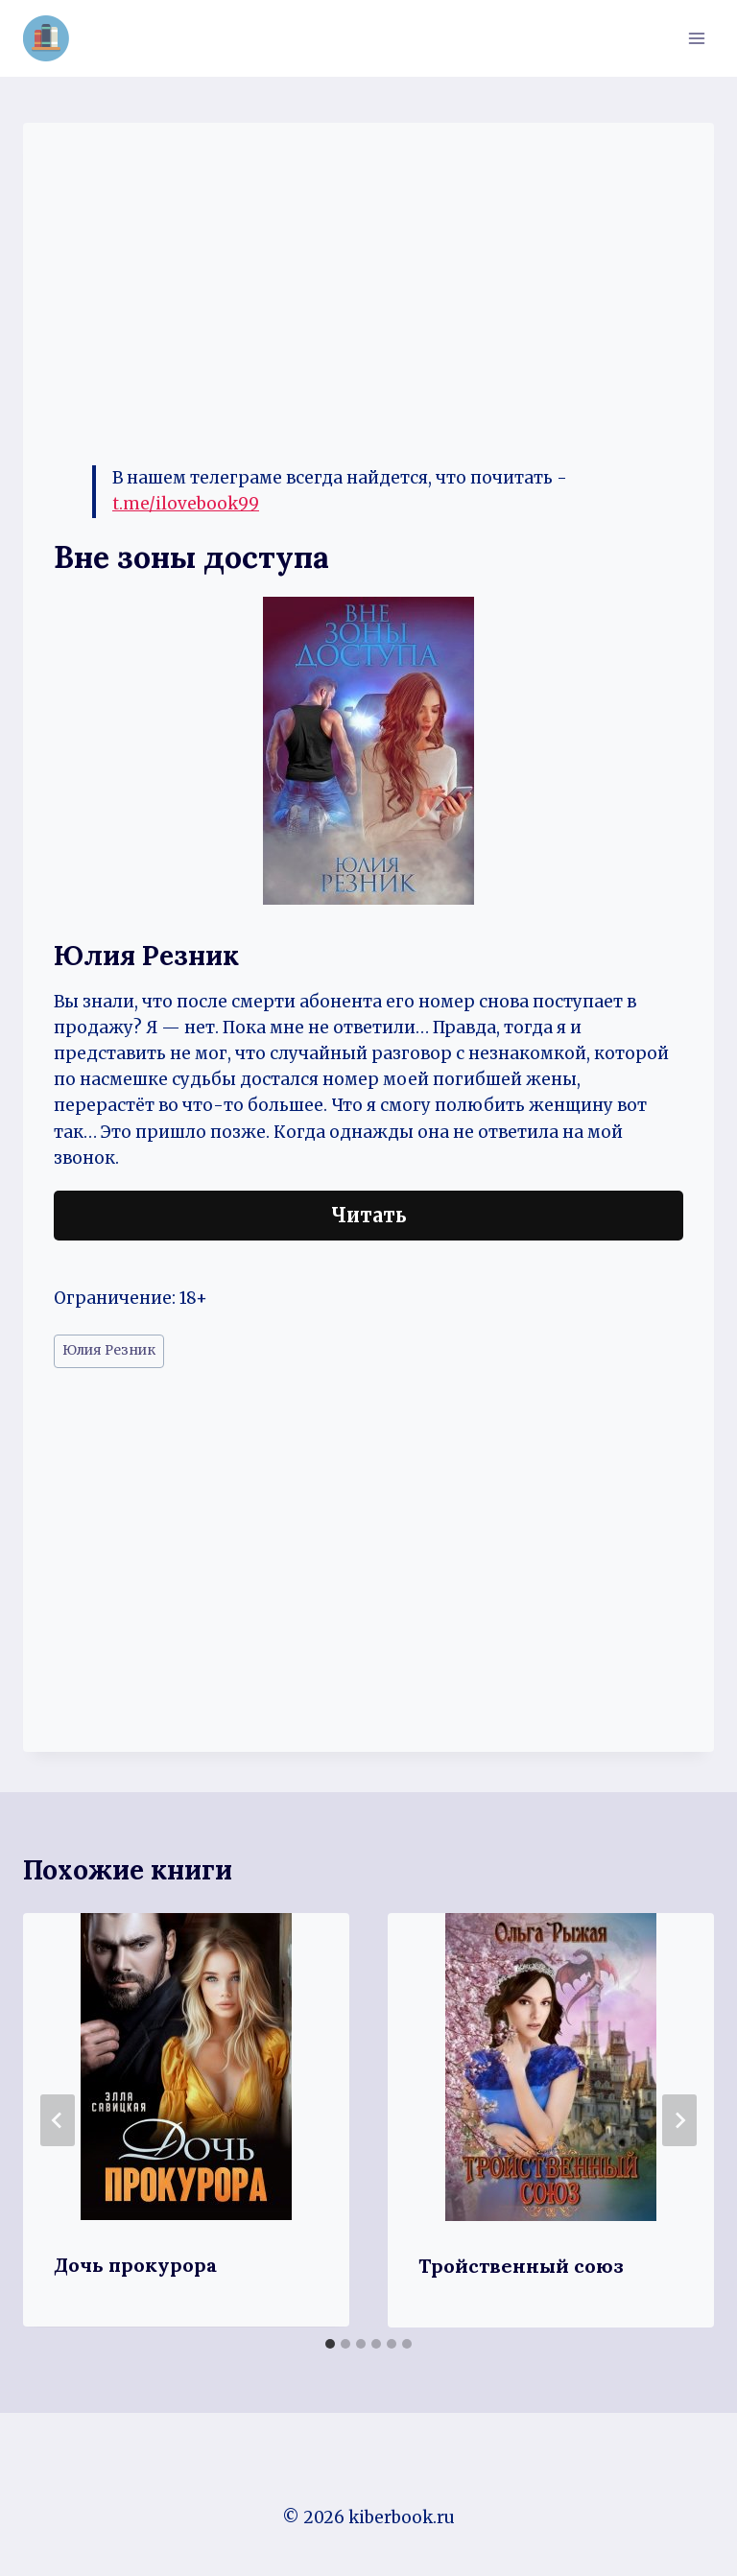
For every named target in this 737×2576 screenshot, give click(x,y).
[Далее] (679, 2120)
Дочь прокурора (135, 2265)
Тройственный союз (521, 2266)
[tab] (330, 2344)
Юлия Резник (108, 1350)
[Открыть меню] (696, 38)
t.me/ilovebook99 (185, 503)
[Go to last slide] (57, 2120)
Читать (369, 1215)
